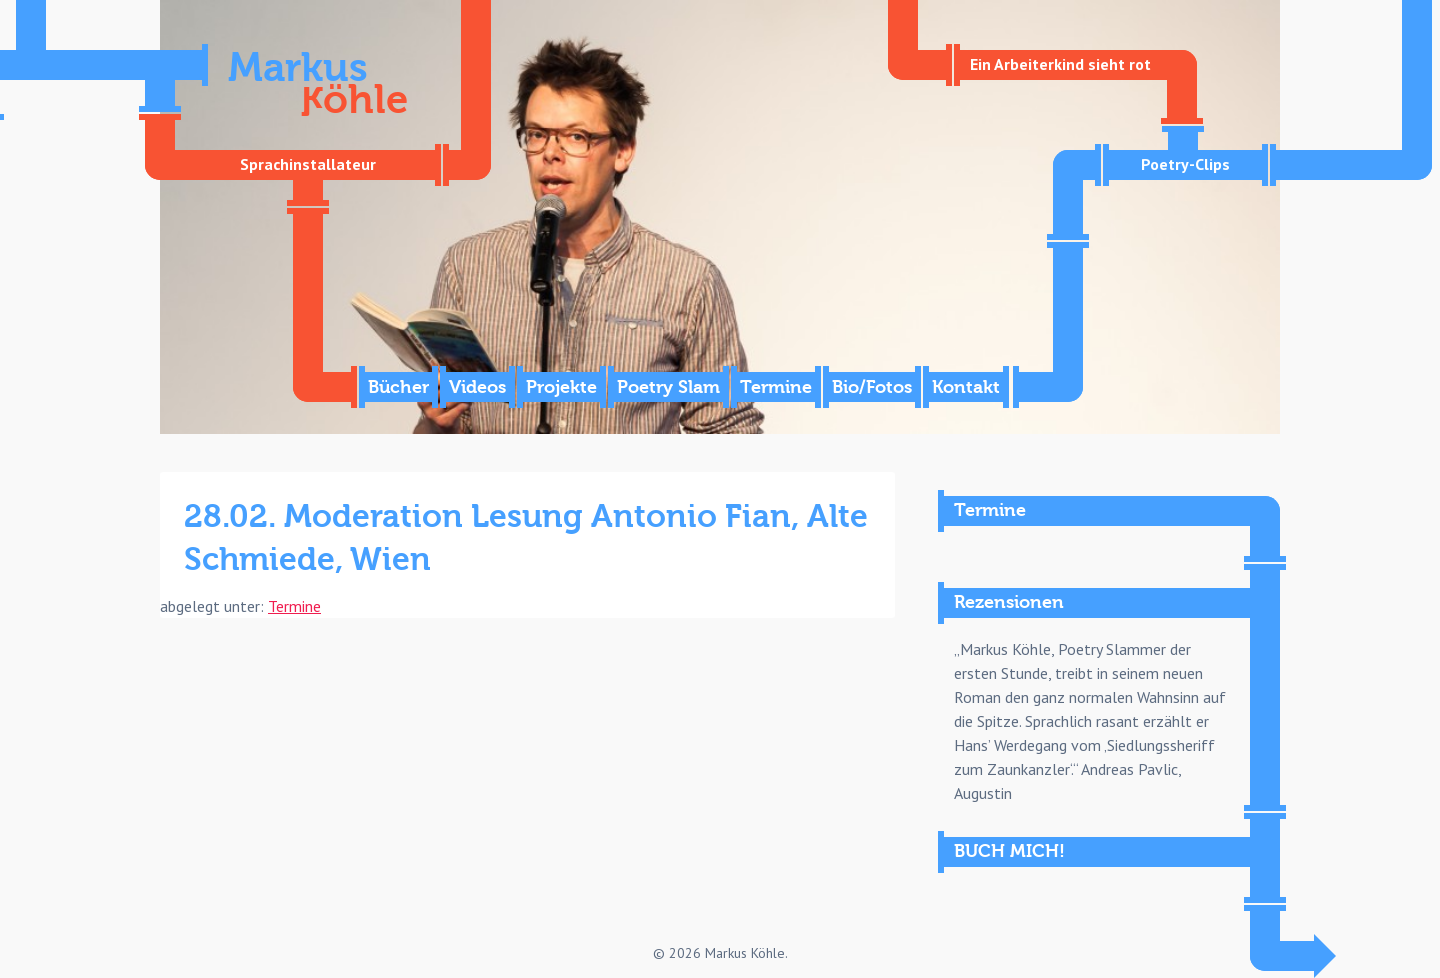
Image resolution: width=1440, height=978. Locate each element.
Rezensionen (1009, 602)
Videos (477, 387)
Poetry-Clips (1185, 164)
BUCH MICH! (1009, 851)
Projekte (561, 387)
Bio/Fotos (872, 387)
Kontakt (966, 387)
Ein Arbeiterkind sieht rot (1060, 64)
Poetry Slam (668, 387)
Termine (776, 387)
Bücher (398, 387)
